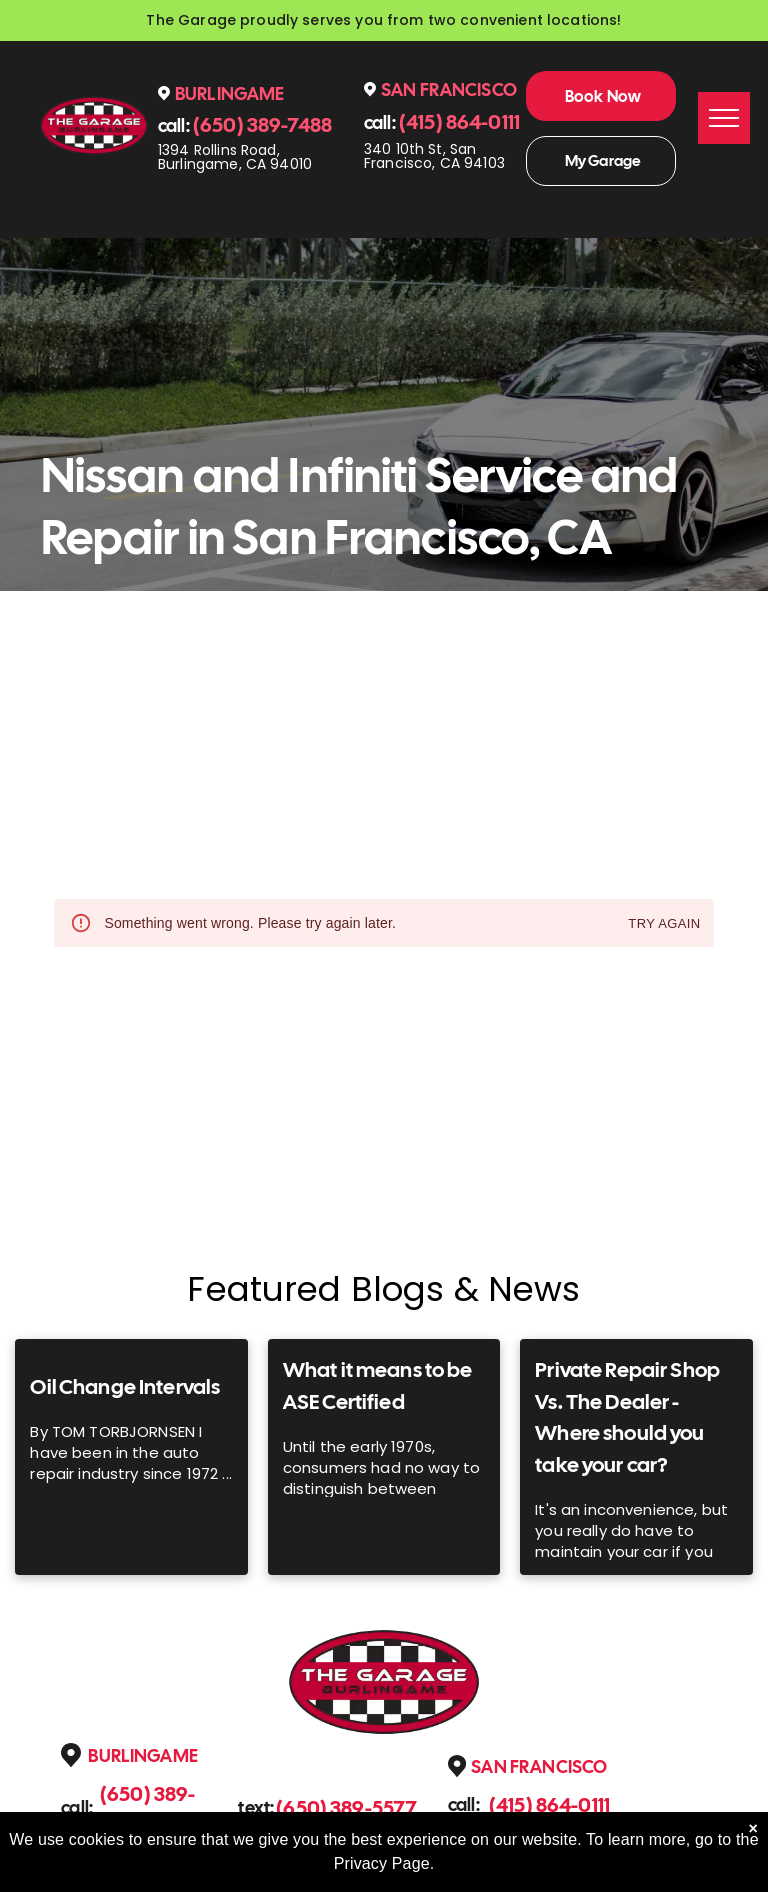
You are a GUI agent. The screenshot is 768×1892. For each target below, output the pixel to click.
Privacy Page (382, 1863)
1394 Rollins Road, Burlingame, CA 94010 (235, 157)
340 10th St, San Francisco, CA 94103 (434, 156)
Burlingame (230, 93)
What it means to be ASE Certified (378, 1385)
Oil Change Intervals (125, 1386)
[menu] (724, 118)
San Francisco (449, 89)
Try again (664, 924)
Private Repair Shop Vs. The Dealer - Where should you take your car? (627, 1417)
